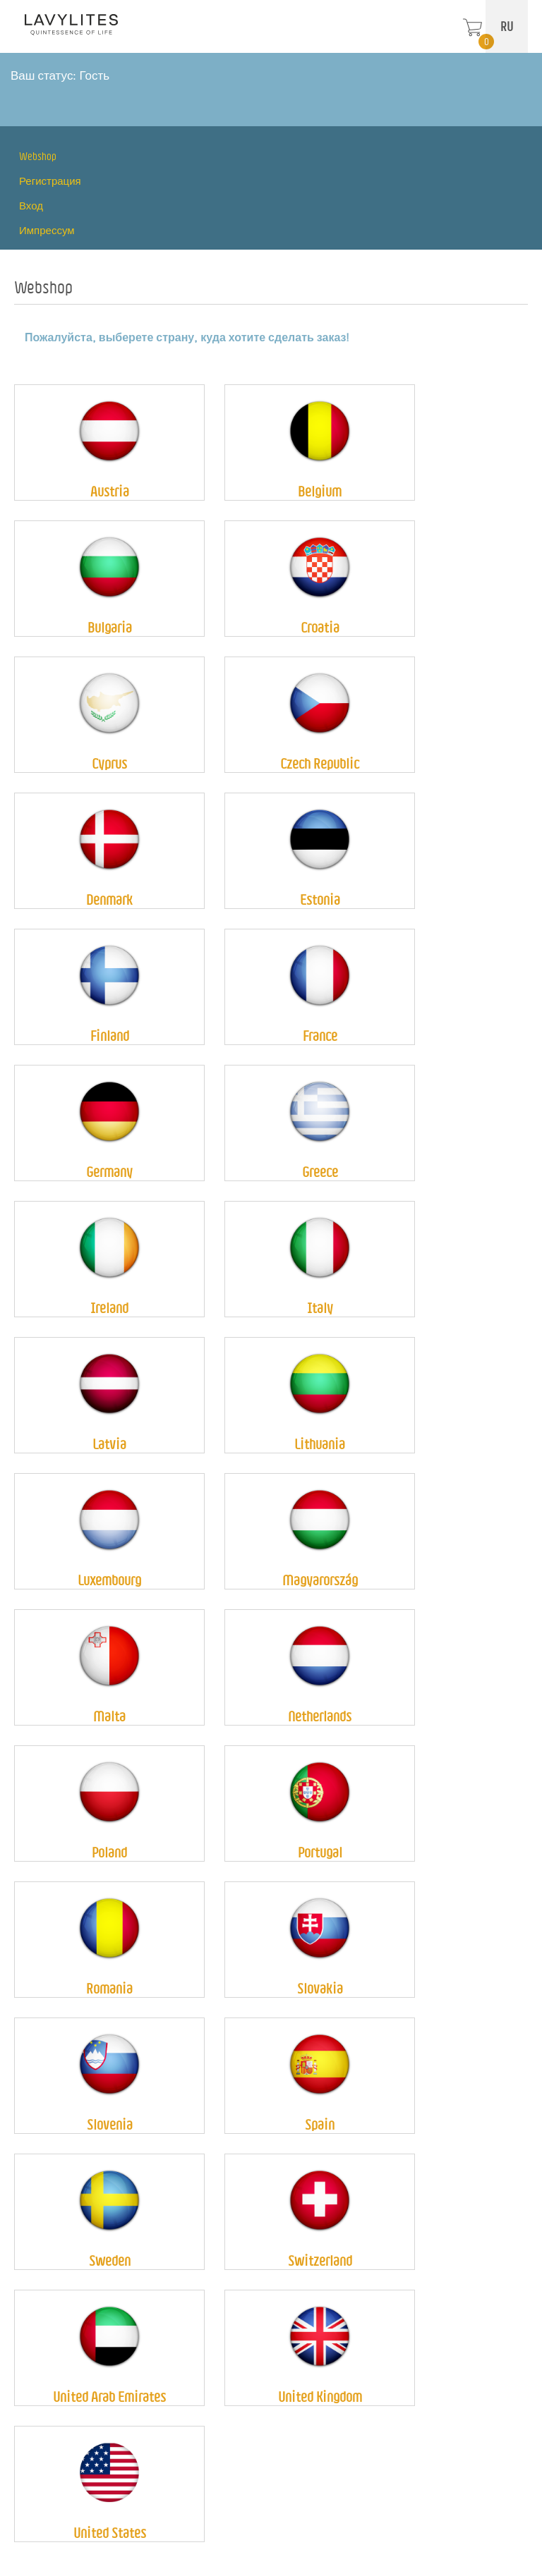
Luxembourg (109, 1580)
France (320, 1035)
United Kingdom (320, 2396)
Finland (109, 1035)
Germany (109, 1171)
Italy (320, 1307)
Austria (109, 491)
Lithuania (319, 1443)
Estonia (320, 899)
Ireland (109, 1307)
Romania (109, 1988)
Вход (31, 205)
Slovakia (320, 1988)
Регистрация (50, 181)
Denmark (109, 899)
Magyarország (320, 1580)
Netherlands (319, 1716)
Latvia (109, 1443)
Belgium (320, 491)
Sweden (110, 2260)
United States (109, 2532)
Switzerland (320, 2260)
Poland (109, 1852)
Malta (109, 1716)
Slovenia (110, 2124)
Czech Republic (319, 763)
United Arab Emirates (109, 2396)
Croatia (320, 627)
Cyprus (109, 763)
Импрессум (47, 230)
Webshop (37, 156)
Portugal (320, 1852)
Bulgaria (110, 627)
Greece (320, 1171)
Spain (320, 2124)
